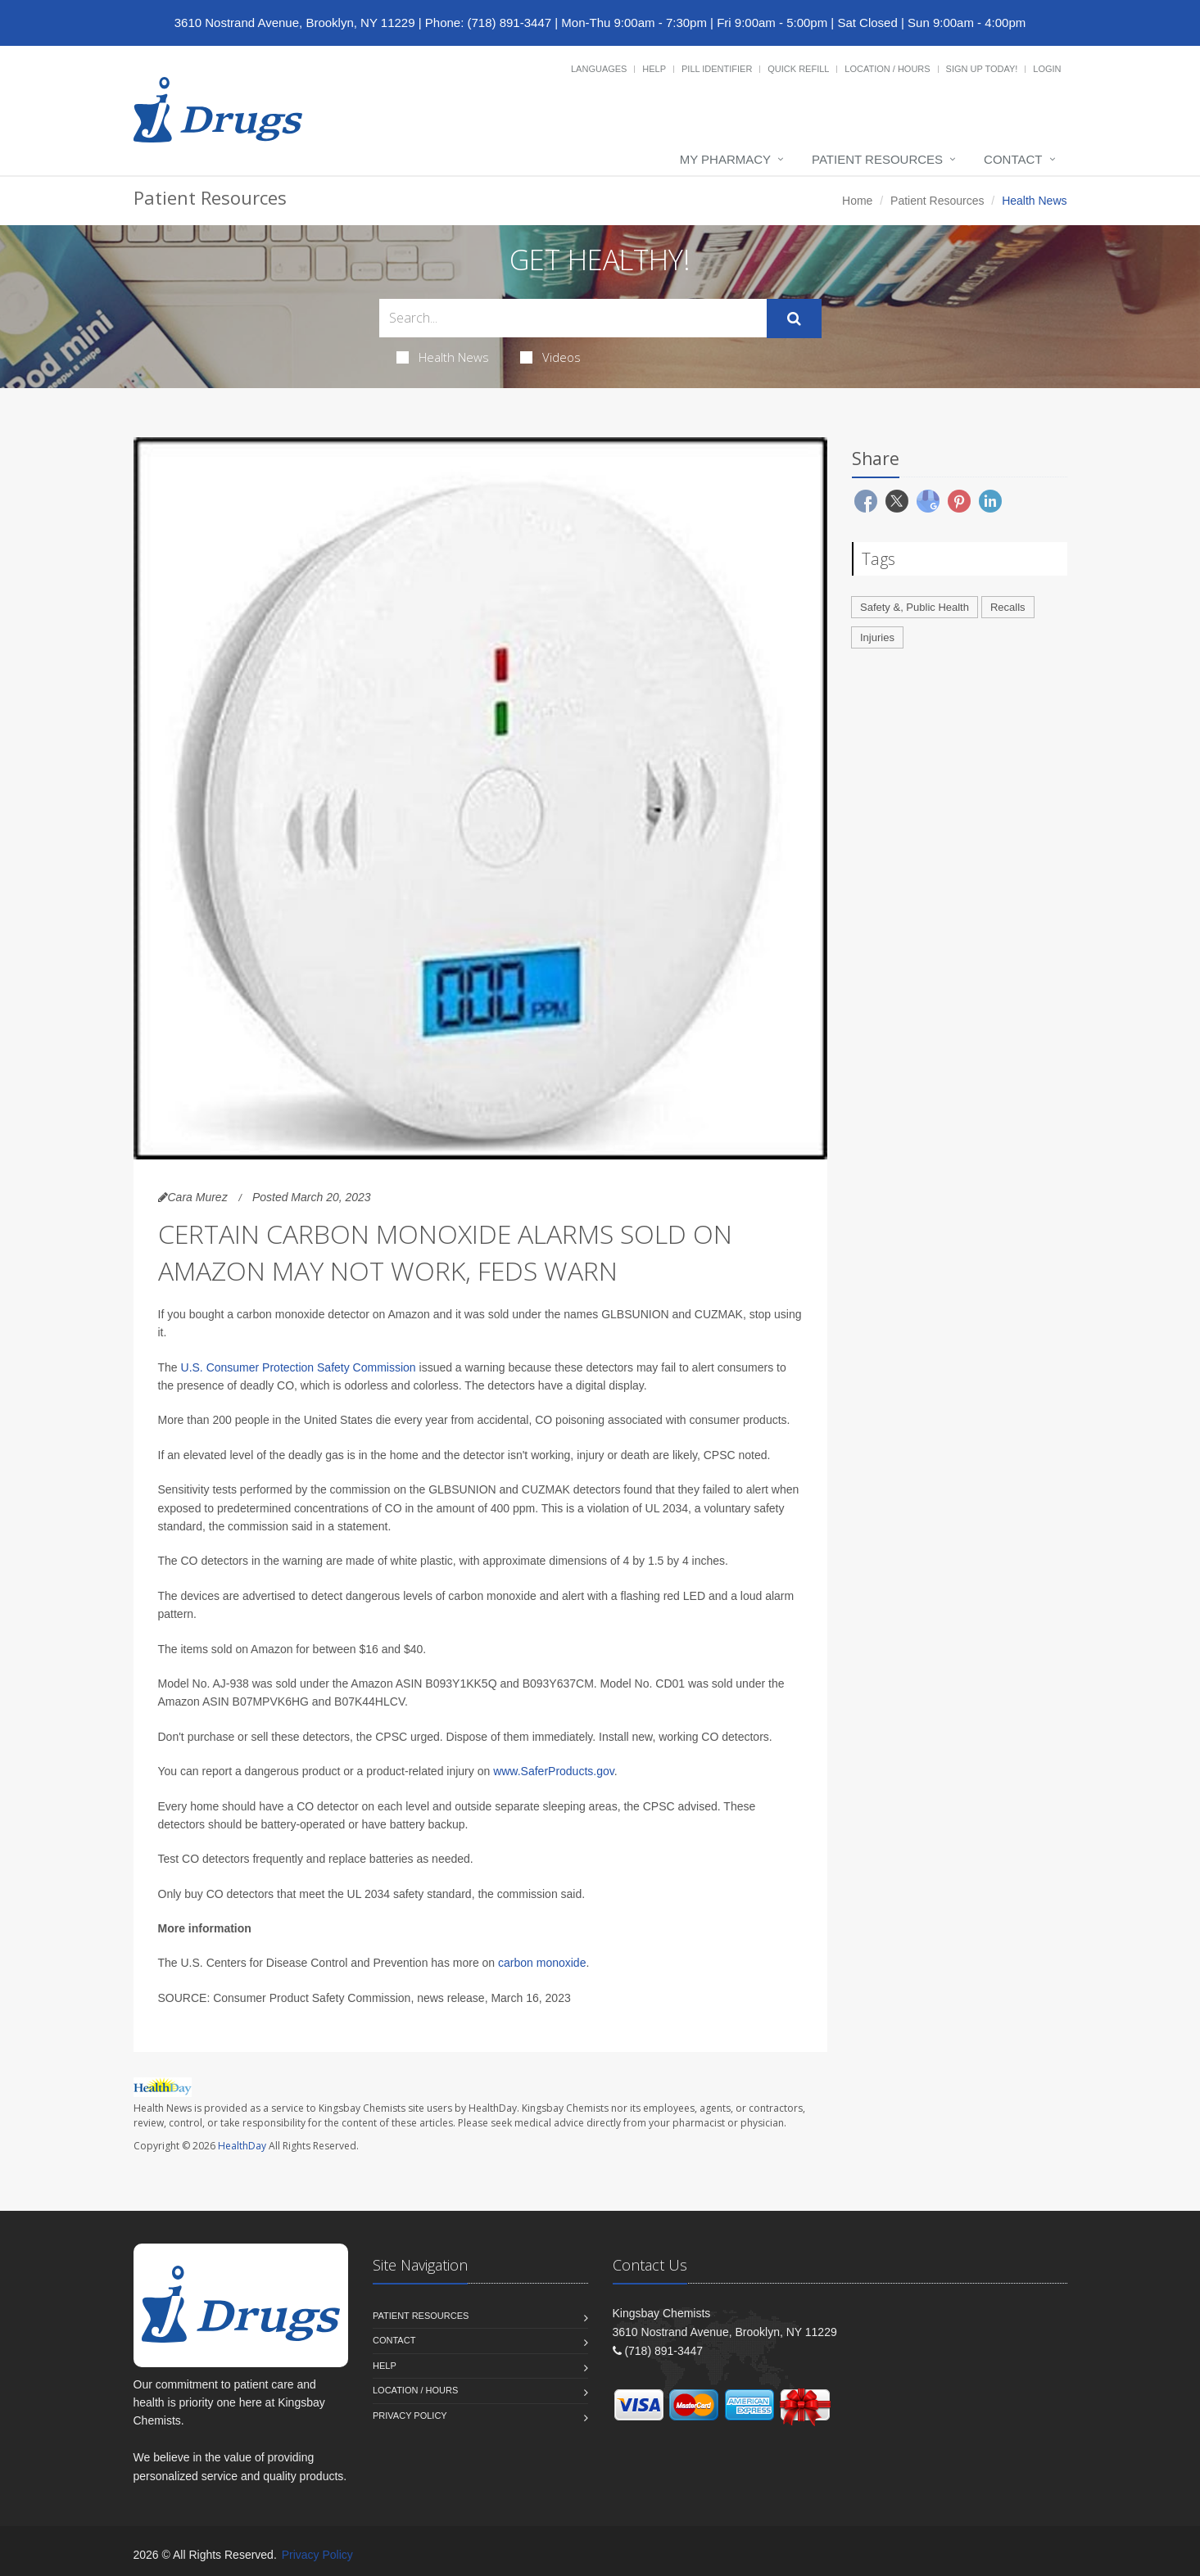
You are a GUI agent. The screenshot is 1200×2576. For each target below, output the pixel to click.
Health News (442, 357)
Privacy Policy (410, 2415)
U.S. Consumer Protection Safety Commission (298, 1367)
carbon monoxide (542, 1962)
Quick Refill (798, 69)
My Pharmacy (725, 159)
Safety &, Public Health (914, 607)
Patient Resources (877, 159)
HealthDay (242, 2146)
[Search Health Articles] (573, 318)
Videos (550, 357)
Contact (1013, 159)
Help (654, 69)
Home (857, 200)
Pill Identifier (717, 69)
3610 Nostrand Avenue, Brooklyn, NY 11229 (294, 22)
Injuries (877, 637)
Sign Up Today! (982, 69)
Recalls (1008, 607)
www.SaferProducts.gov (553, 1771)
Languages (599, 69)
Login (1047, 69)
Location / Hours (887, 69)
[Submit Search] (794, 318)
